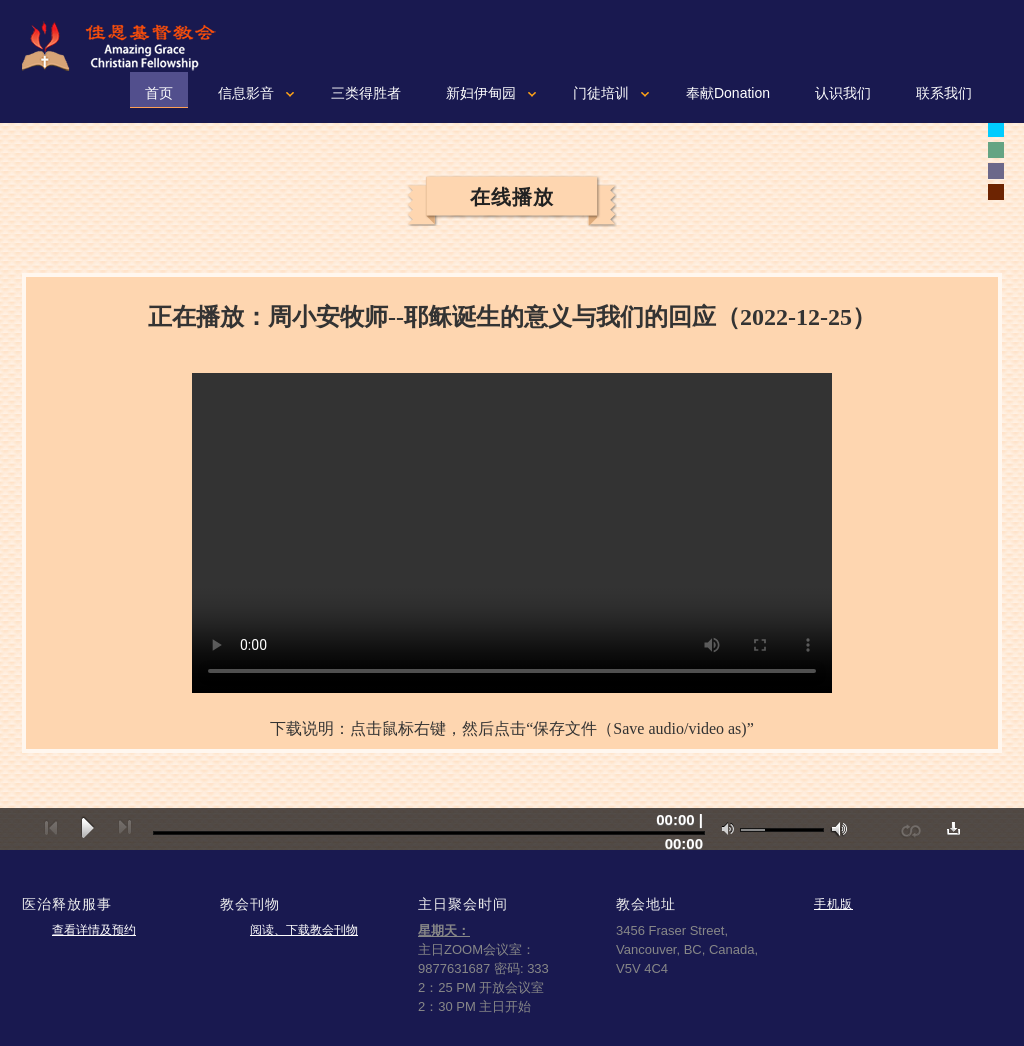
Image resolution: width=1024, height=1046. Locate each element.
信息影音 (246, 93)
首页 (159, 93)
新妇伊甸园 (481, 93)
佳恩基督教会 (127, 46)
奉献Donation (728, 93)
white (996, 129)
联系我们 (944, 93)
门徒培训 (601, 93)
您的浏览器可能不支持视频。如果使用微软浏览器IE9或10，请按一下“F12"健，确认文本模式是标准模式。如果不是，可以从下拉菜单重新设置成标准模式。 (512, 533)
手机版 (833, 903)
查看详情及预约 (94, 930)
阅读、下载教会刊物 (304, 930)
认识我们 (843, 93)
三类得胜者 (366, 93)
